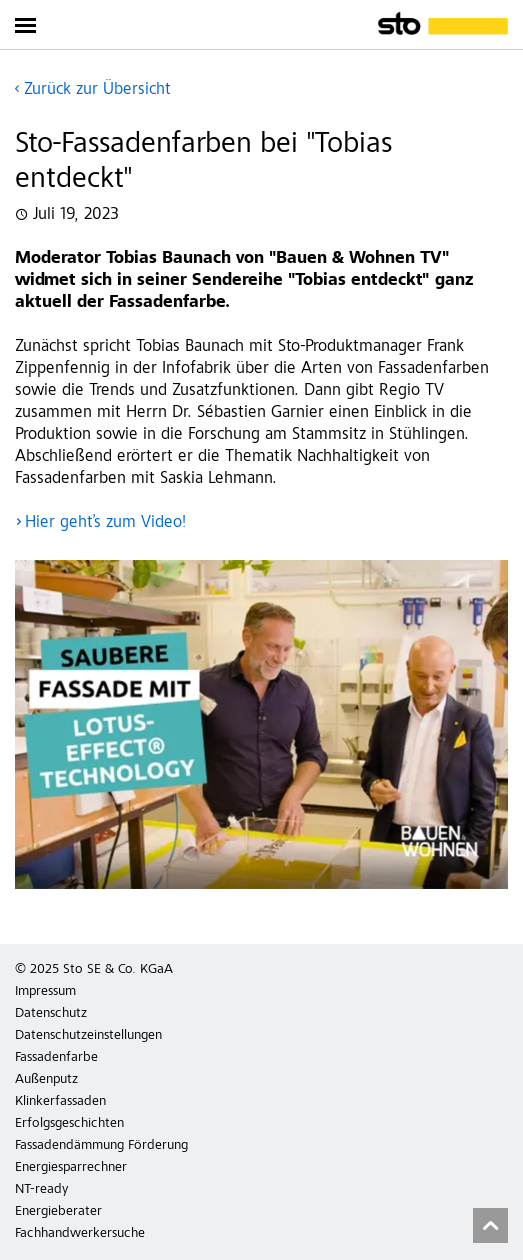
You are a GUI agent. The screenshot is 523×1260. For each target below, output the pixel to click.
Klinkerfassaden (60, 1102)
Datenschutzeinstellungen (88, 1036)
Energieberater (58, 1212)
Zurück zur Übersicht (97, 90)
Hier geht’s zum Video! (105, 523)
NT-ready (41, 1190)
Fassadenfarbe (56, 1058)
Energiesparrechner (71, 1168)
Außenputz (46, 1080)
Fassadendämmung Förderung (101, 1146)
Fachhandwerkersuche (80, 1234)
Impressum (45, 992)
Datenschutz (51, 1014)
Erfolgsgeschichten (69, 1124)
